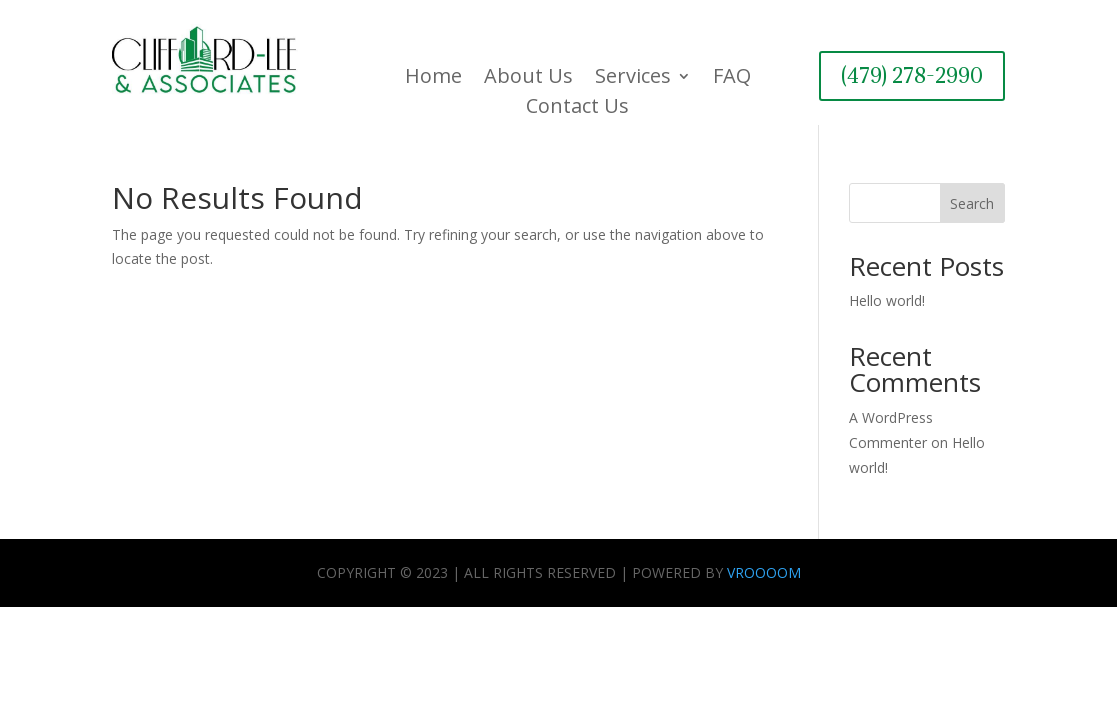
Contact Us (577, 109)
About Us (528, 79)
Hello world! (887, 300)
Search (972, 203)
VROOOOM (764, 572)
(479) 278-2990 (912, 75)
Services (633, 79)
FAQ (732, 79)
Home (433, 79)
